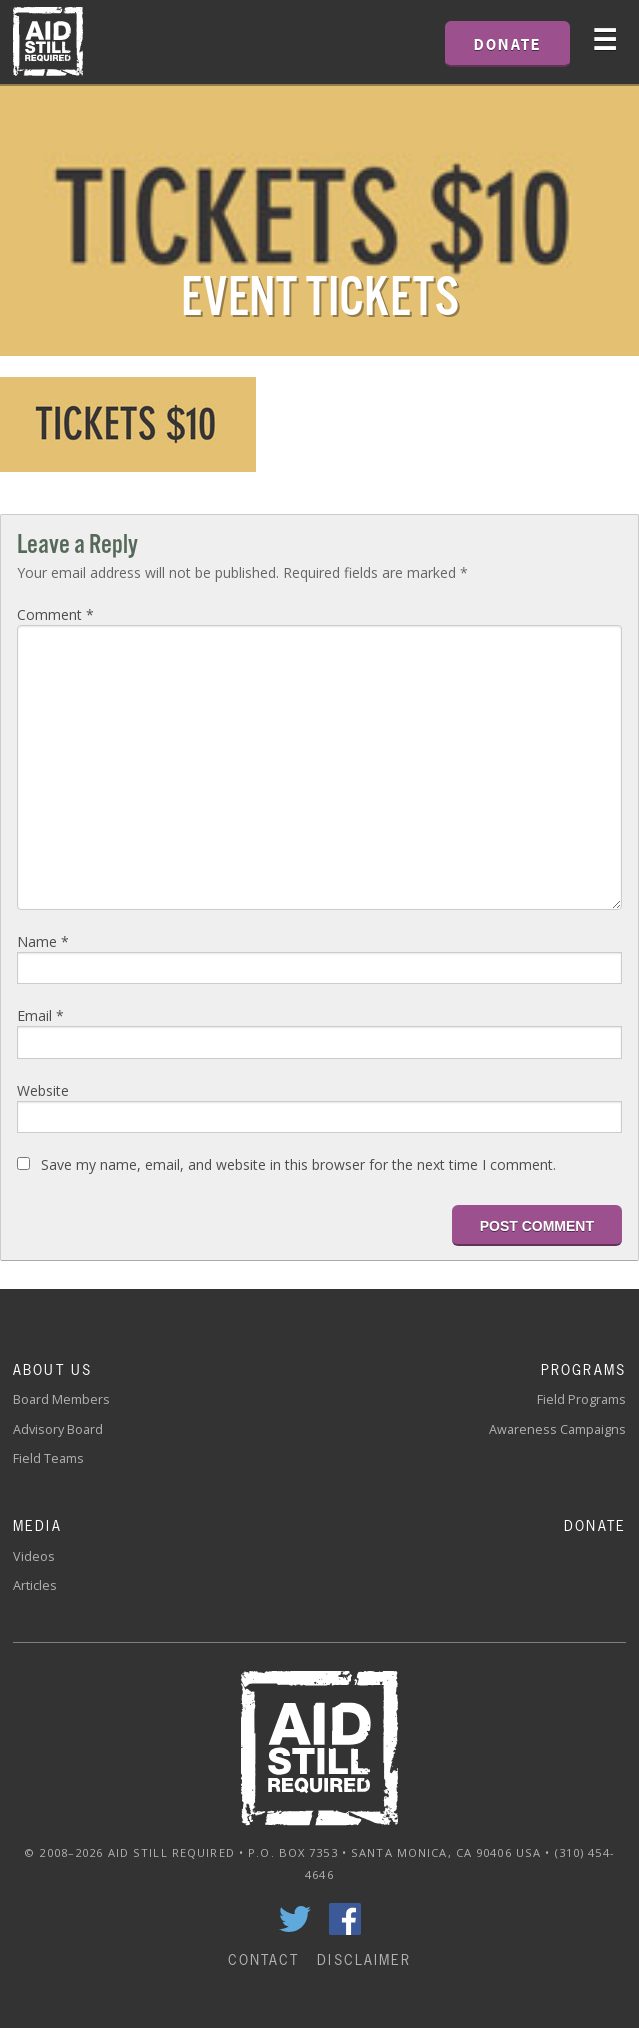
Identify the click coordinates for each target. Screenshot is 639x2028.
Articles (35, 1585)
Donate (595, 1525)
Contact (264, 1959)
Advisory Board (58, 1429)
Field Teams (48, 1458)
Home (48, 42)
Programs (583, 1369)
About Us (52, 1369)
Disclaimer (364, 1959)
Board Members (61, 1399)
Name (43, 941)
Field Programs (581, 1399)
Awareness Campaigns (557, 1429)
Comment (55, 614)
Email (40, 1015)
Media (37, 1525)
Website (43, 1090)
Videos (34, 1556)
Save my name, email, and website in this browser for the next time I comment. (298, 1164)
